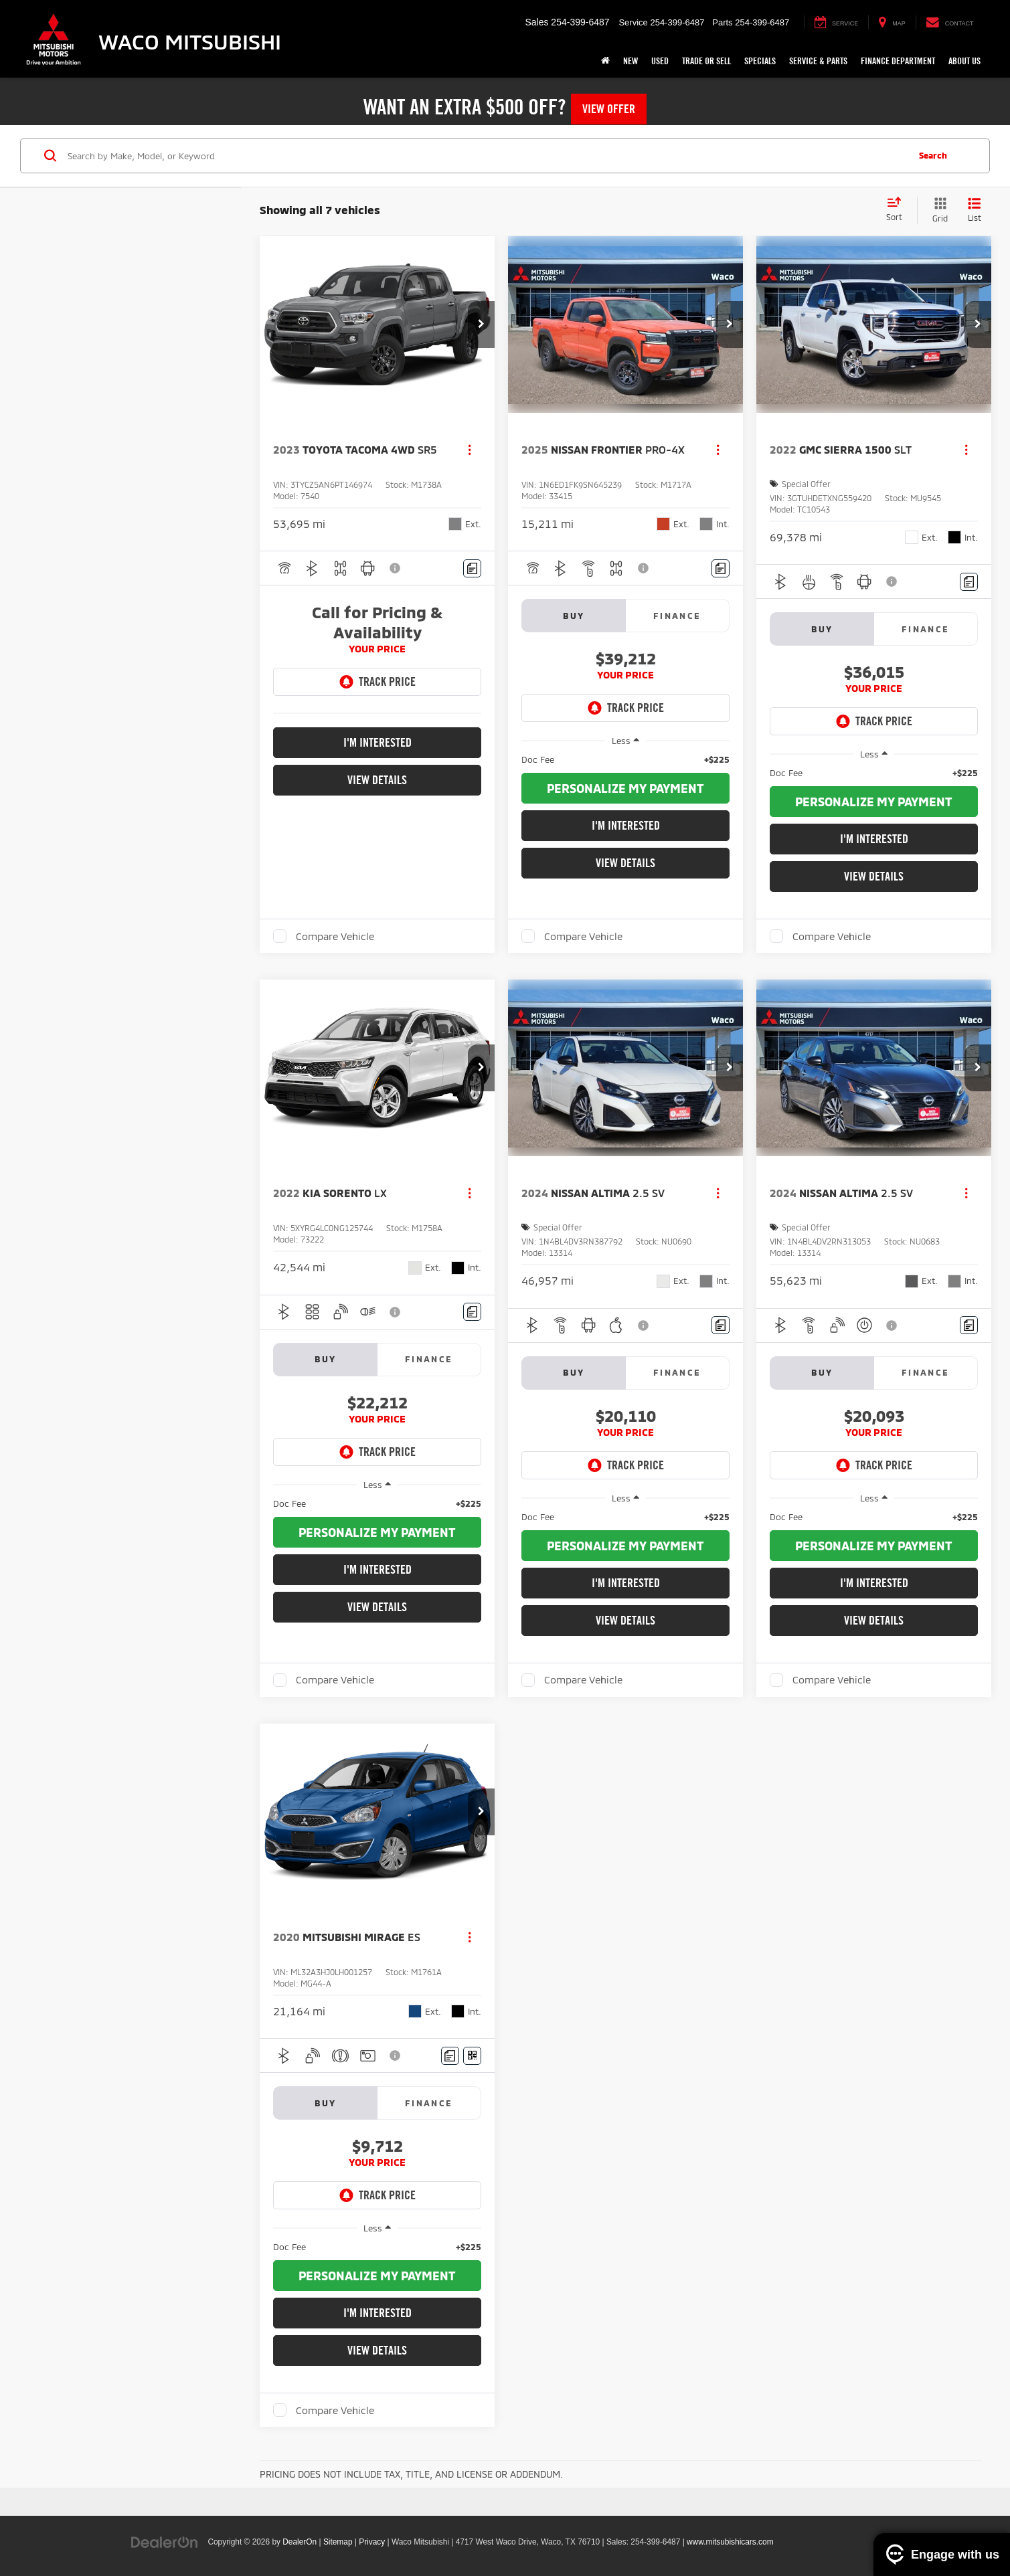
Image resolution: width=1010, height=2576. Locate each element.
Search (933, 155)
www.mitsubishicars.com (730, 2542)
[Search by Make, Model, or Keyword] (486, 156)
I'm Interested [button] (377, 742)
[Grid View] (937, 210)
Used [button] (660, 61)
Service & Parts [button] (818, 61)
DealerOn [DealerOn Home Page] (299, 2542)
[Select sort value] (898, 210)
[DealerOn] (165, 2541)
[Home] (605, 61)
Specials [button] (760, 61)
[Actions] (469, 449)
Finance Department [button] (898, 61)
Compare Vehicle (335, 936)
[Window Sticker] (472, 2056)
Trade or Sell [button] (706, 61)
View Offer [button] (608, 109)
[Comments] (472, 568)
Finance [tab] (677, 615)
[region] (625, 759)
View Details (377, 780)
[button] (481, 324)
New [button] (630, 61)
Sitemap (338, 2542)
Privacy (372, 2542)
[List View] (974, 210)
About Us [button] (964, 61)
